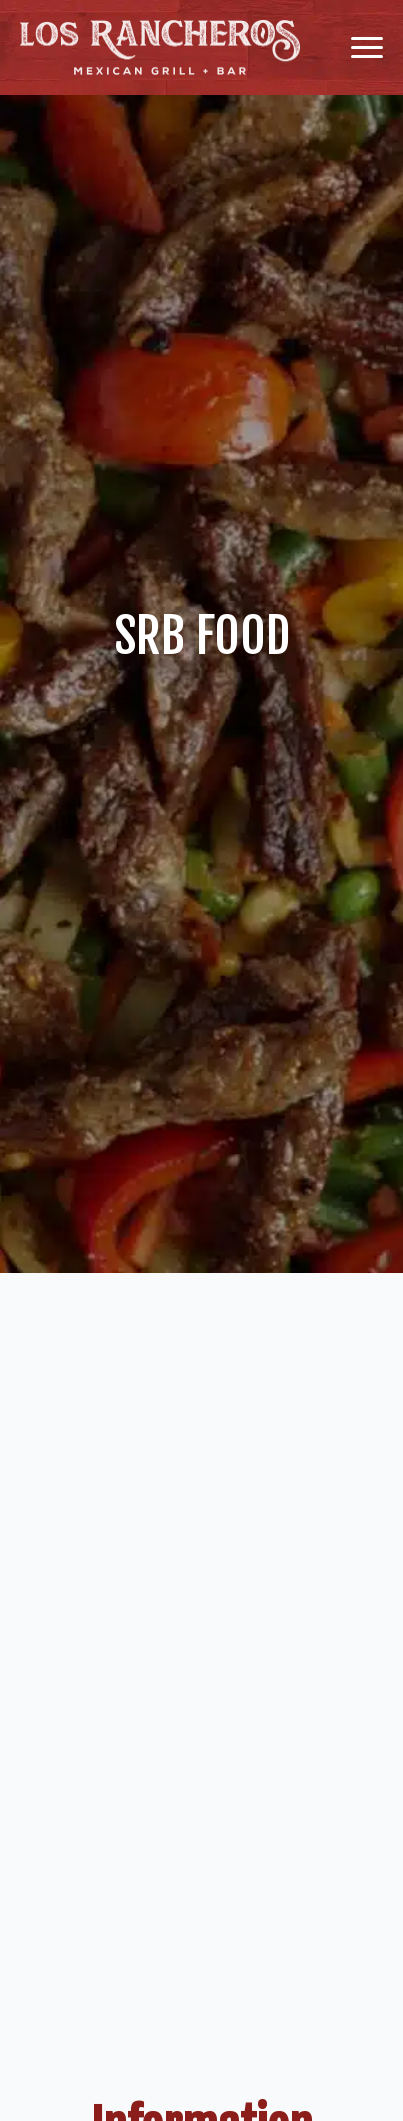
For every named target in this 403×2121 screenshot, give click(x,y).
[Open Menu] (367, 48)
